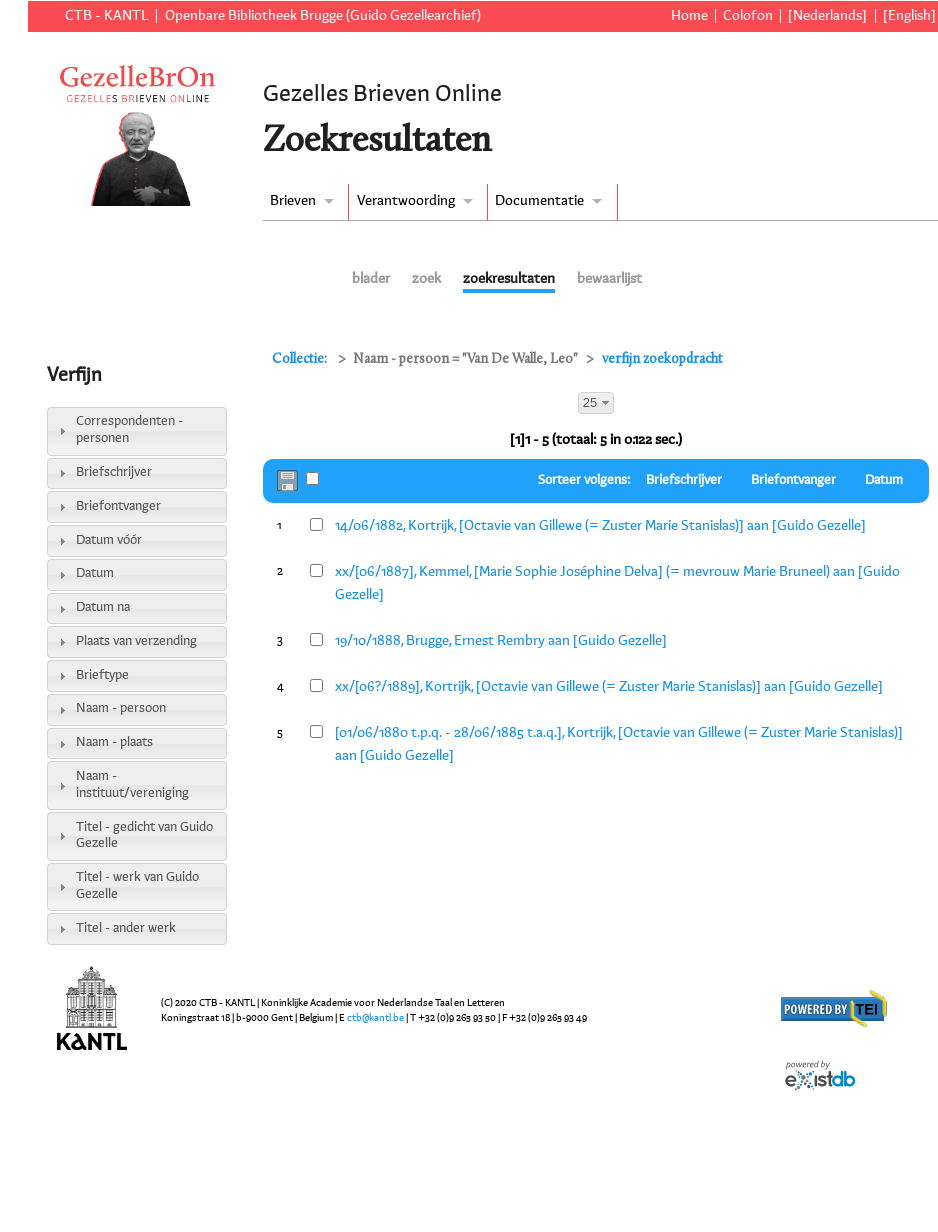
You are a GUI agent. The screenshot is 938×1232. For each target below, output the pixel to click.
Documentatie (539, 201)
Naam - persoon (121, 708)
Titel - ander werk (126, 928)
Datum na (103, 607)
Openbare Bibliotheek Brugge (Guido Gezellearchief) (323, 16)
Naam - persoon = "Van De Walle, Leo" (465, 359)
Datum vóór (109, 540)
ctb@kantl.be (375, 1018)
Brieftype (102, 675)
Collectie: (301, 359)
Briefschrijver (114, 472)
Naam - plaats (114, 742)
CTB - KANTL (107, 16)
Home (689, 16)
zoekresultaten (509, 279)
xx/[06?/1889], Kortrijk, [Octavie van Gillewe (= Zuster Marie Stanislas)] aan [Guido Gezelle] (609, 687)
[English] (909, 16)
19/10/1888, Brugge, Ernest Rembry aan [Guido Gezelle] (501, 641)
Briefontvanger (118, 506)
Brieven (293, 201)
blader (371, 279)
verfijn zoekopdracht (662, 359)
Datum (95, 573)
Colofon (748, 16)
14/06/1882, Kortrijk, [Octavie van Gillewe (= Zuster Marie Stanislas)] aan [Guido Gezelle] (600, 526)
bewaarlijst (609, 279)
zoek (426, 279)
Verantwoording (406, 201)
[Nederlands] (827, 16)
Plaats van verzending (136, 641)
